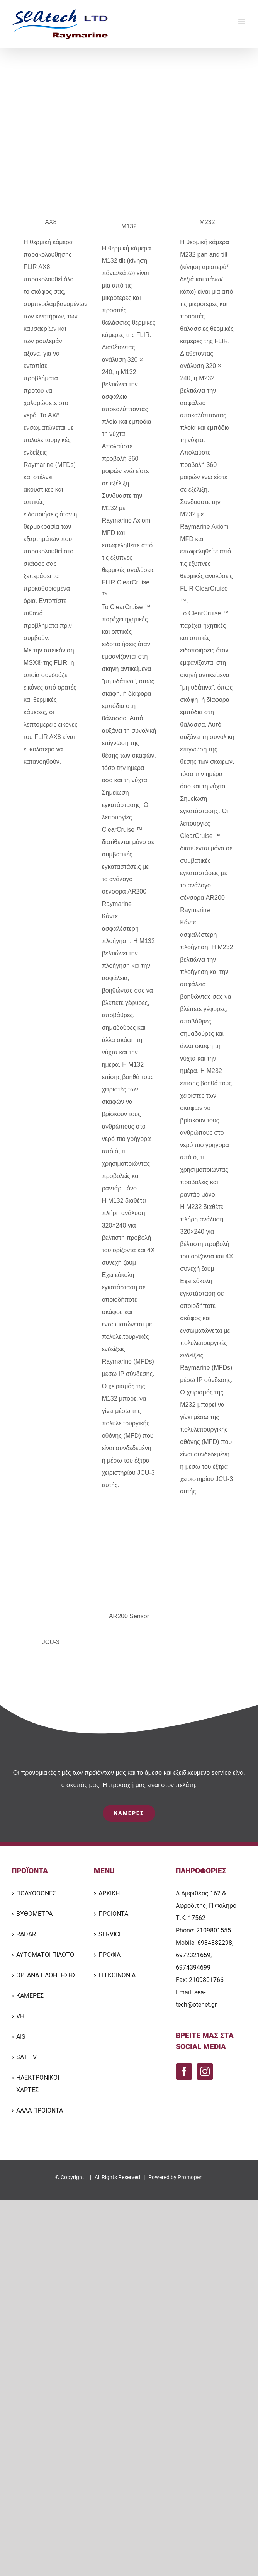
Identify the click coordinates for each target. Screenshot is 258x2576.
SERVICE (110, 1934)
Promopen (190, 2177)
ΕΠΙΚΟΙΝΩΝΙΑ (117, 1975)
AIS (20, 2036)
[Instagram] (205, 2071)
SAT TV (26, 2057)
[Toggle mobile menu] (242, 21)
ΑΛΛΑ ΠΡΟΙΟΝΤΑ (39, 2110)
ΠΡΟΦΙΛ (109, 1954)
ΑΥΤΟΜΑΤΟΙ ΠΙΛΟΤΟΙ (46, 1954)
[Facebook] (184, 2071)
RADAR (26, 1934)
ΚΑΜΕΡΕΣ (30, 1995)
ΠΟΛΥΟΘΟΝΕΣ (36, 1893)
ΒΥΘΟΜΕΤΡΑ (34, 1913)
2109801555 (213, 1930)
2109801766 (206, 1980)
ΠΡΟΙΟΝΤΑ (113, 1913)
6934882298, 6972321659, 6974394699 (204, 1955)
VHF (22, 2016)
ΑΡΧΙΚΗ (109, 1893)
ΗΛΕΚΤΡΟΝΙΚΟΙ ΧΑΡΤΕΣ (37, 2084)
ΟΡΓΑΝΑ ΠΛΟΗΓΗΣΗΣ (46, 1975)
